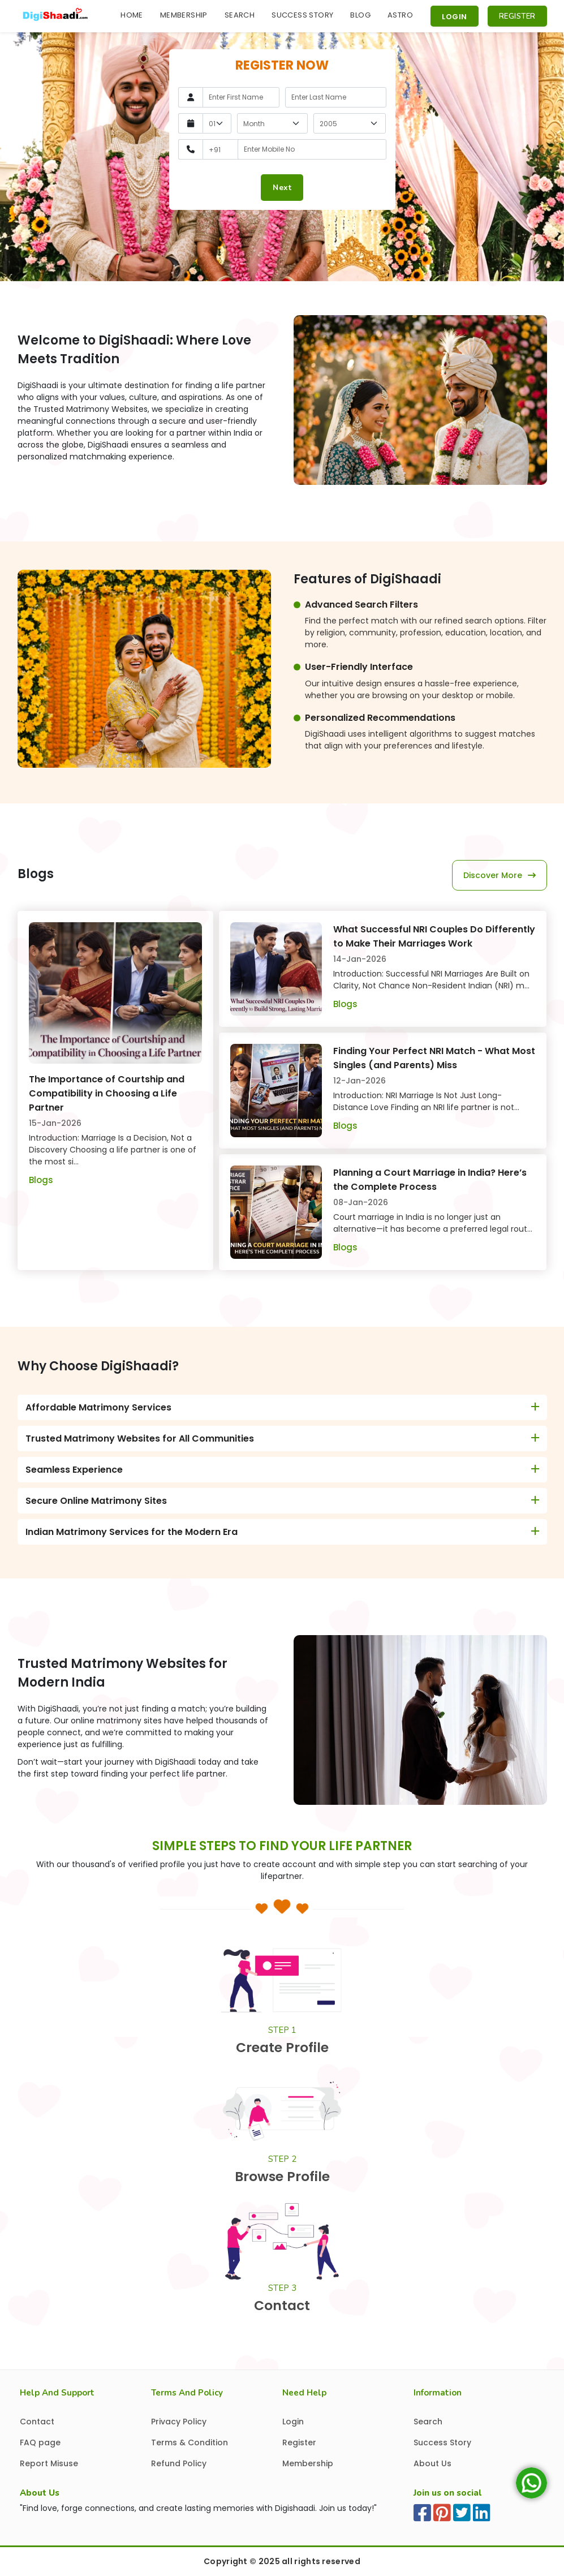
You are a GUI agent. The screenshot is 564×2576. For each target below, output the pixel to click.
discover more (499, 875)
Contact (37, 2421)
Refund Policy (178, 2463)
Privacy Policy (178, 2421)
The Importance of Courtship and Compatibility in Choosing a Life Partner (106, 1093)
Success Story (302, 15)
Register (517, 16)
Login (454, 16)
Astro (400, 15)
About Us (432, 2463)
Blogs (41, 1180)
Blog (360, 15)
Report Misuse (49, 2463)
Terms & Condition (189, 2442)
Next (282, 187)
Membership (184, 15)
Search (240, 15)
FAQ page (40, 2442)
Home (131, 15)
